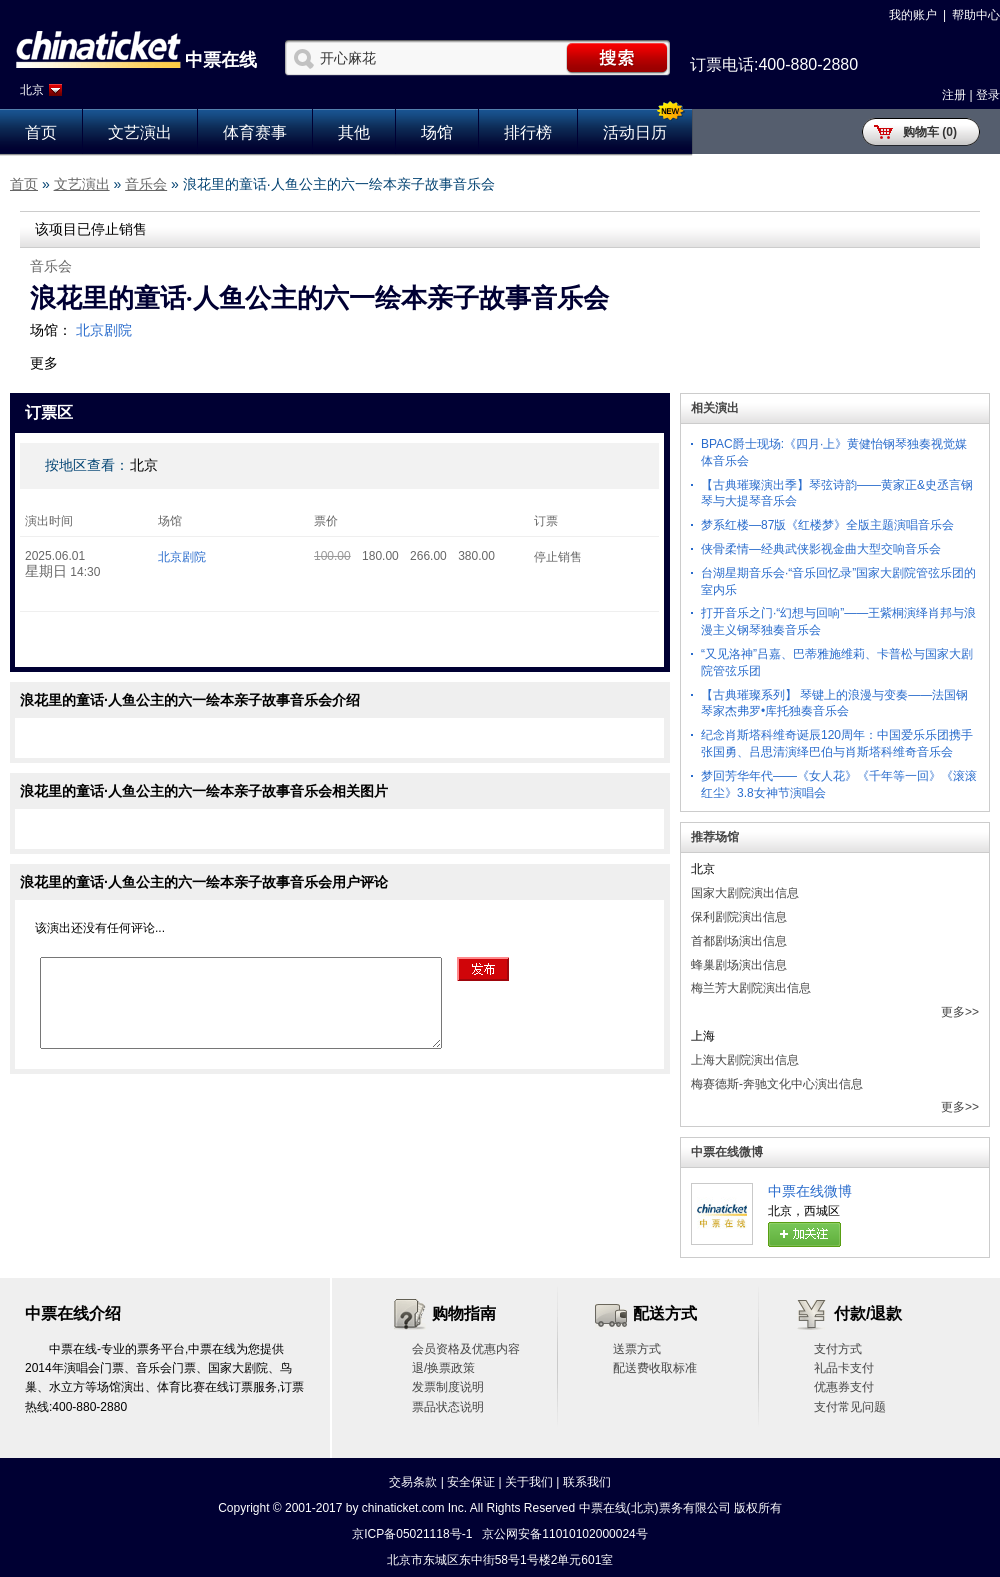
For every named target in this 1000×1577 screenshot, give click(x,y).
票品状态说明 (448, 1407)
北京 (32, 90)
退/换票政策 (443, 1368)
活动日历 (635, 132)
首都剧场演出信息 (739, 941)
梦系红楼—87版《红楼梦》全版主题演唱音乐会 (827, 525)
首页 (41, 132)
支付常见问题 (850, 1407)
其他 (354, 132)
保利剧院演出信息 (739, 917)
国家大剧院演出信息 (745, 893)
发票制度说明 (448, 1387)
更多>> (960, 1012)
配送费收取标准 (655, 1368)
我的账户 (913, 15)
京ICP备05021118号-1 (412, 1534)
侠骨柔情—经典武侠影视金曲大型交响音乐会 (821, 549)
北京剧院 (104, 330)
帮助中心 (976, 15)
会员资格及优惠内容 (466, 1349)
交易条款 (413, 1482)
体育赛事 (255, 132)
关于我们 (529, 1482)
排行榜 (528, 132)
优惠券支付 (844, 1387)
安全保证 (471, 1482)
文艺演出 (140, 132)
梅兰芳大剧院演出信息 (751, 988)
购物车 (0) (930, 132)
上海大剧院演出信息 (745, 1060)
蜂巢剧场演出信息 (739, 965)
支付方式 (838, 1349)
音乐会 (146, 184)
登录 (988, 95)
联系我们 (587, 1482)
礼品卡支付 (844, 1368)
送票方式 (637, 1349)
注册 (954, 95)
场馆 (437, 132)
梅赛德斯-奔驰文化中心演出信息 (777, 1084)
